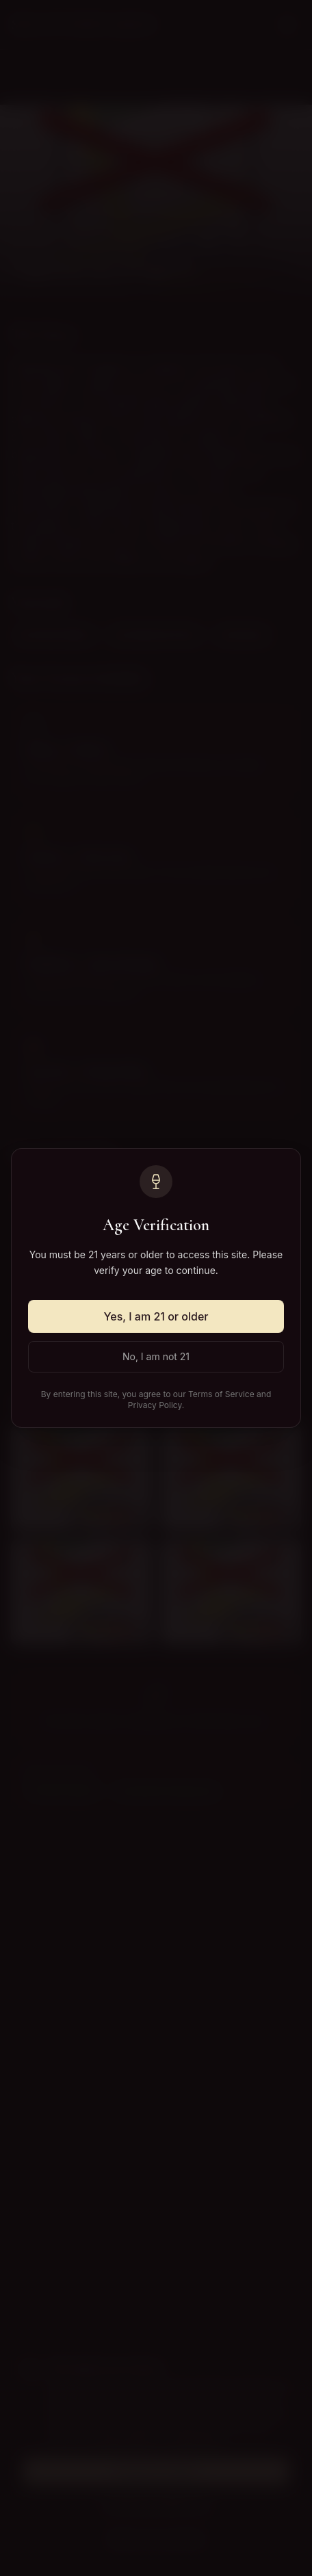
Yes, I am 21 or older (156, 1316)
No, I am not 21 (156, 1356)
